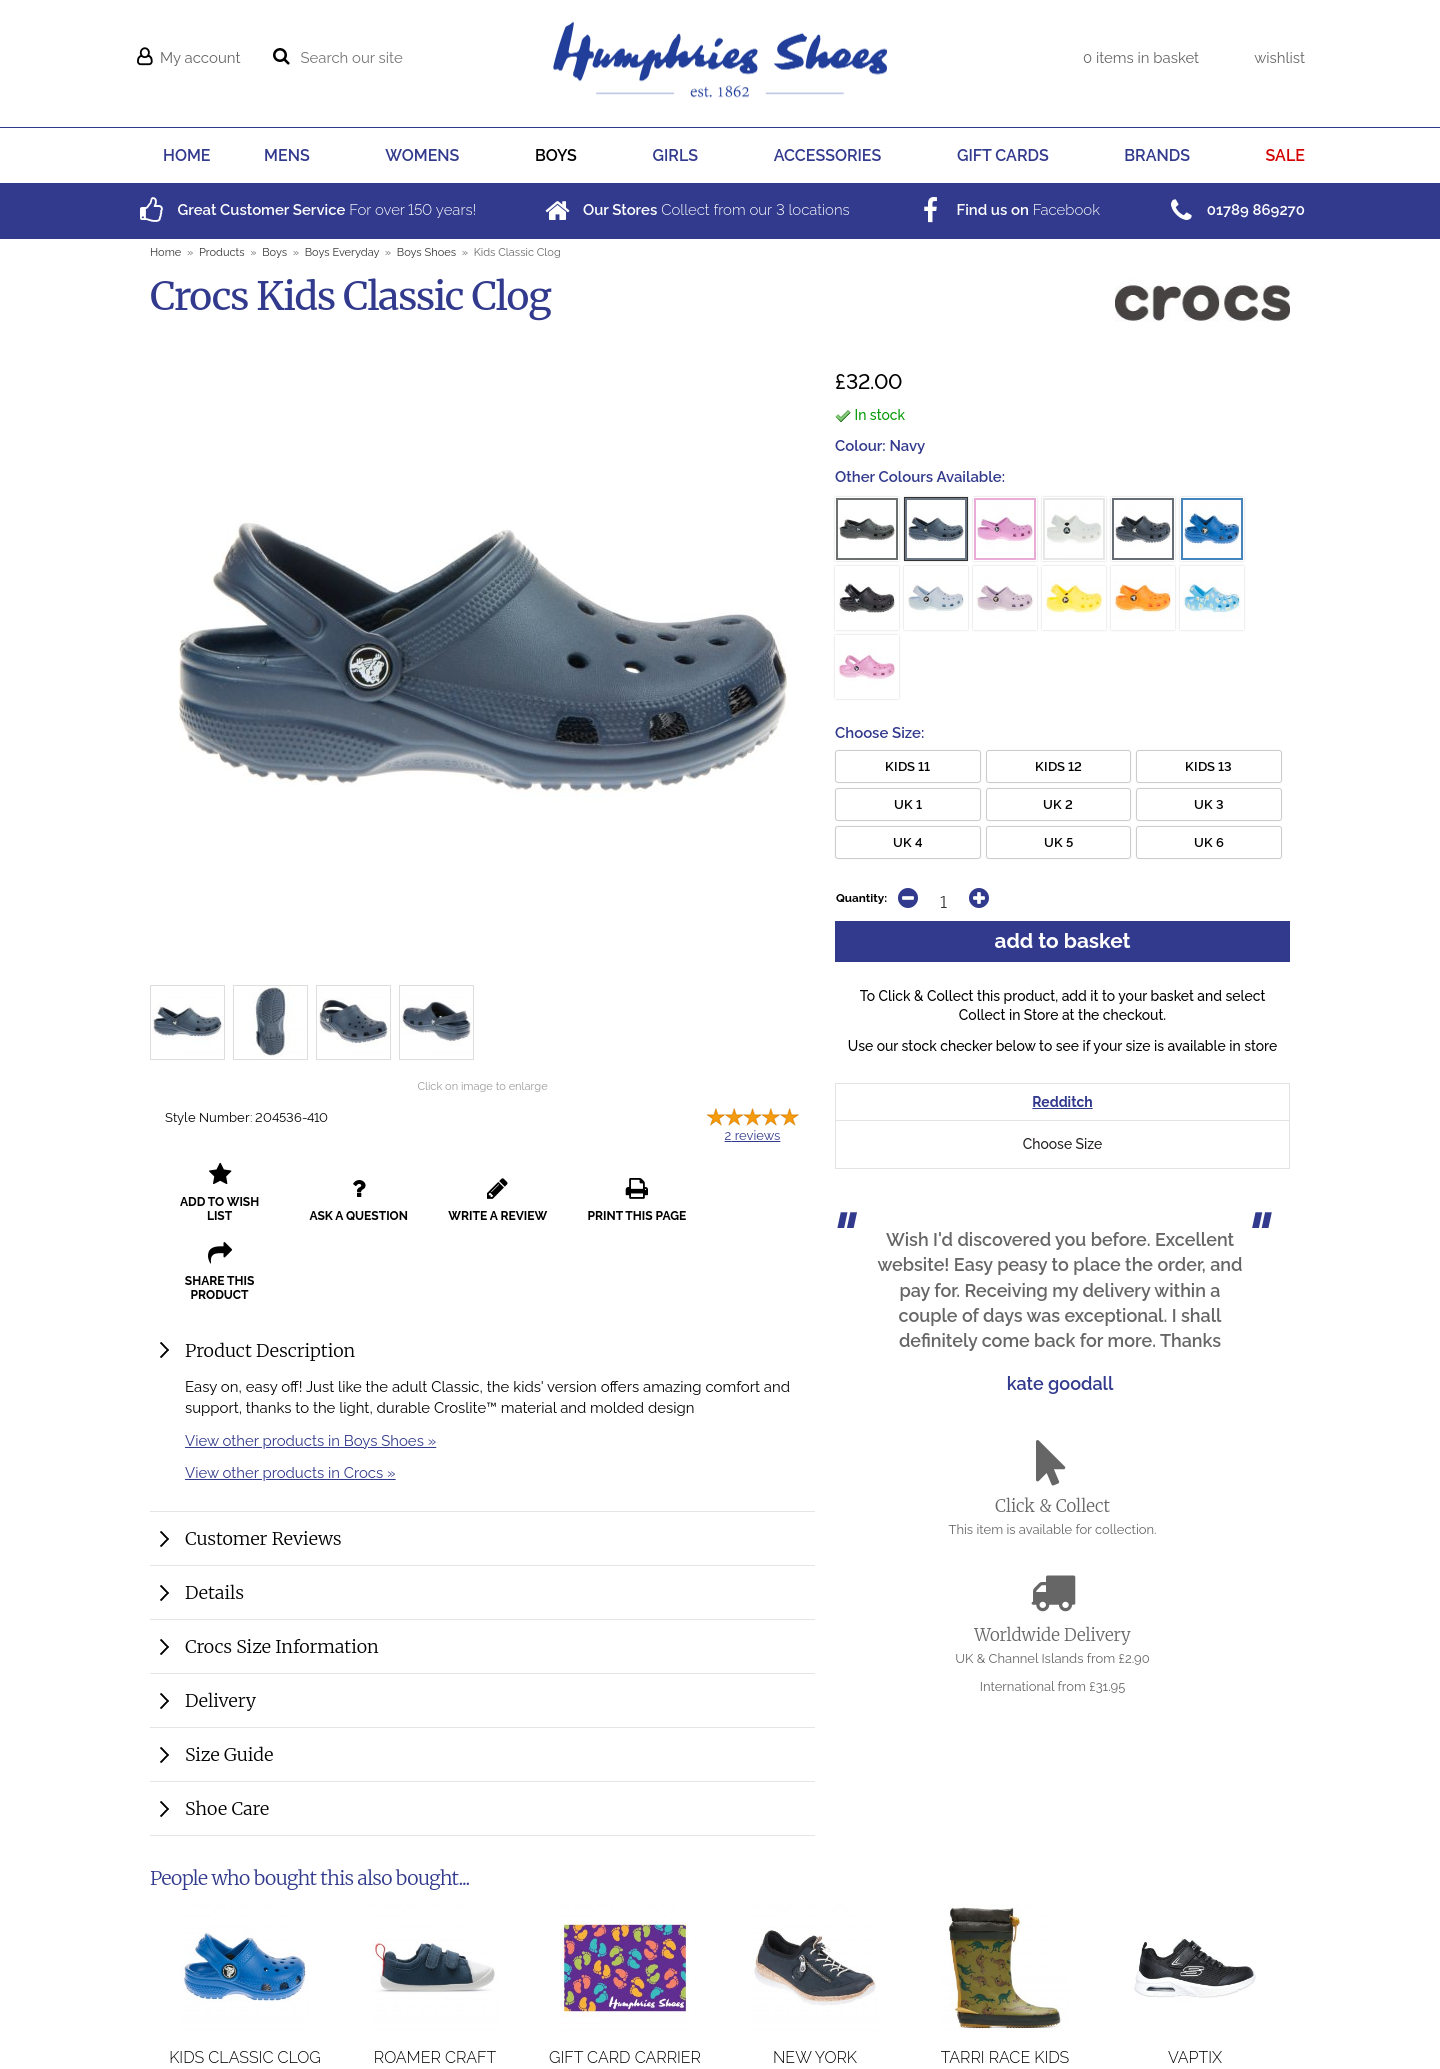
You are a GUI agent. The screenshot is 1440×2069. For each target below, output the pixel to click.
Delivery (220, 1621)
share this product (748, 1193)
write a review (482, 1193)
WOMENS (422, 155)
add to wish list (216, 1193)
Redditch (1062, 1102)
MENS (287, 155)
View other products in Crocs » (290, 1393)
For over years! (305, 209)
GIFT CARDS (1003, 155)
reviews (753, 1135)
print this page (615, 1193)
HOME (186, 155)
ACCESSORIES (828, 155)
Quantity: (861, 898)
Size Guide (229, 1675)
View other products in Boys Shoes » (310, 1361)
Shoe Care (227, 1729)
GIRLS (676, 155)
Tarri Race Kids (1005, 1988)
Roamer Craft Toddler (435, 1998)
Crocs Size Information (282, 1567)
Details (214, 1513)
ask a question (350, 1193)
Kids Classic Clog (245, 1988)
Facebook (1007, 209)
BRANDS (1157, 155)
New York (815, 1988)
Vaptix (1195, 1988)
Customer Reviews (263, 1459)
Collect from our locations (695, 209)
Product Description (270, 1271)
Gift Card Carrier (625, 1988)
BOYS (556, 155)
